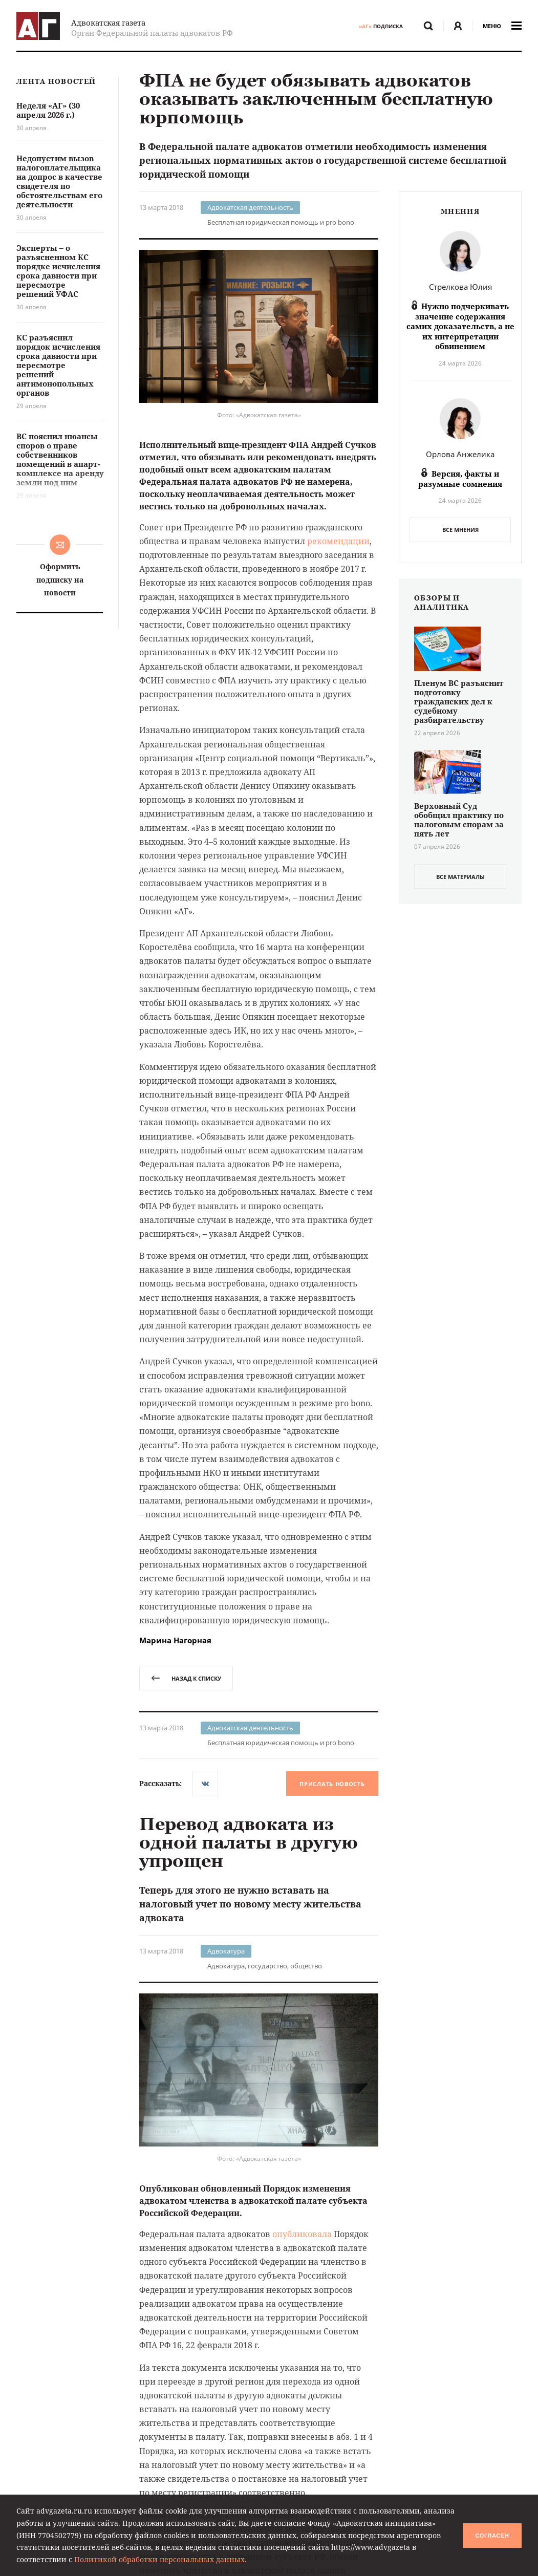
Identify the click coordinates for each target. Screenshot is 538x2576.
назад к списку (186, 1678)
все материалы (460, 877)
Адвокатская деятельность (250, 207)
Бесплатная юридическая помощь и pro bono (280, 222)
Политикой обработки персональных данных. (160, 2559)
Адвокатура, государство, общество (264, 1965)
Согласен (492, 2535)
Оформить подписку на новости (59, 579)
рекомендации (338, 541)
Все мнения (460, 529)
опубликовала (302, 2234)
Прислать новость (331, 1784)
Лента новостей (56, 81)
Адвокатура (226, 1951)
